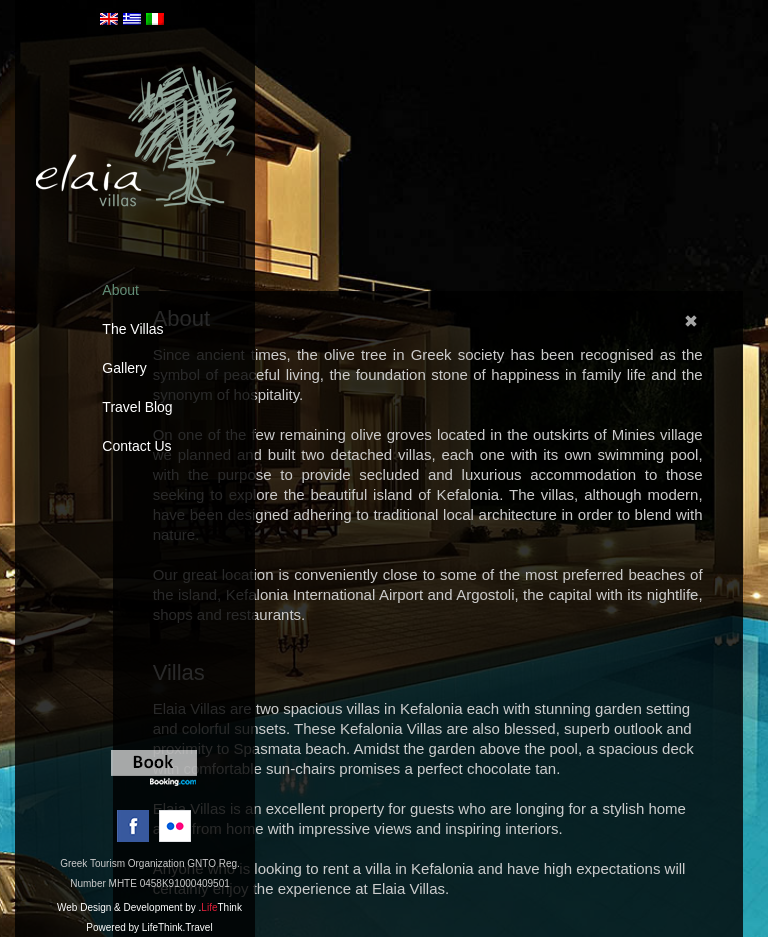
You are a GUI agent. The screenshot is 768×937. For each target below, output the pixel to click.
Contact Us (136, 446)
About (120, 290)
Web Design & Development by (149, 907)
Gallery (124, 368)
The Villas (132, 329)
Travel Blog (137, 407)
